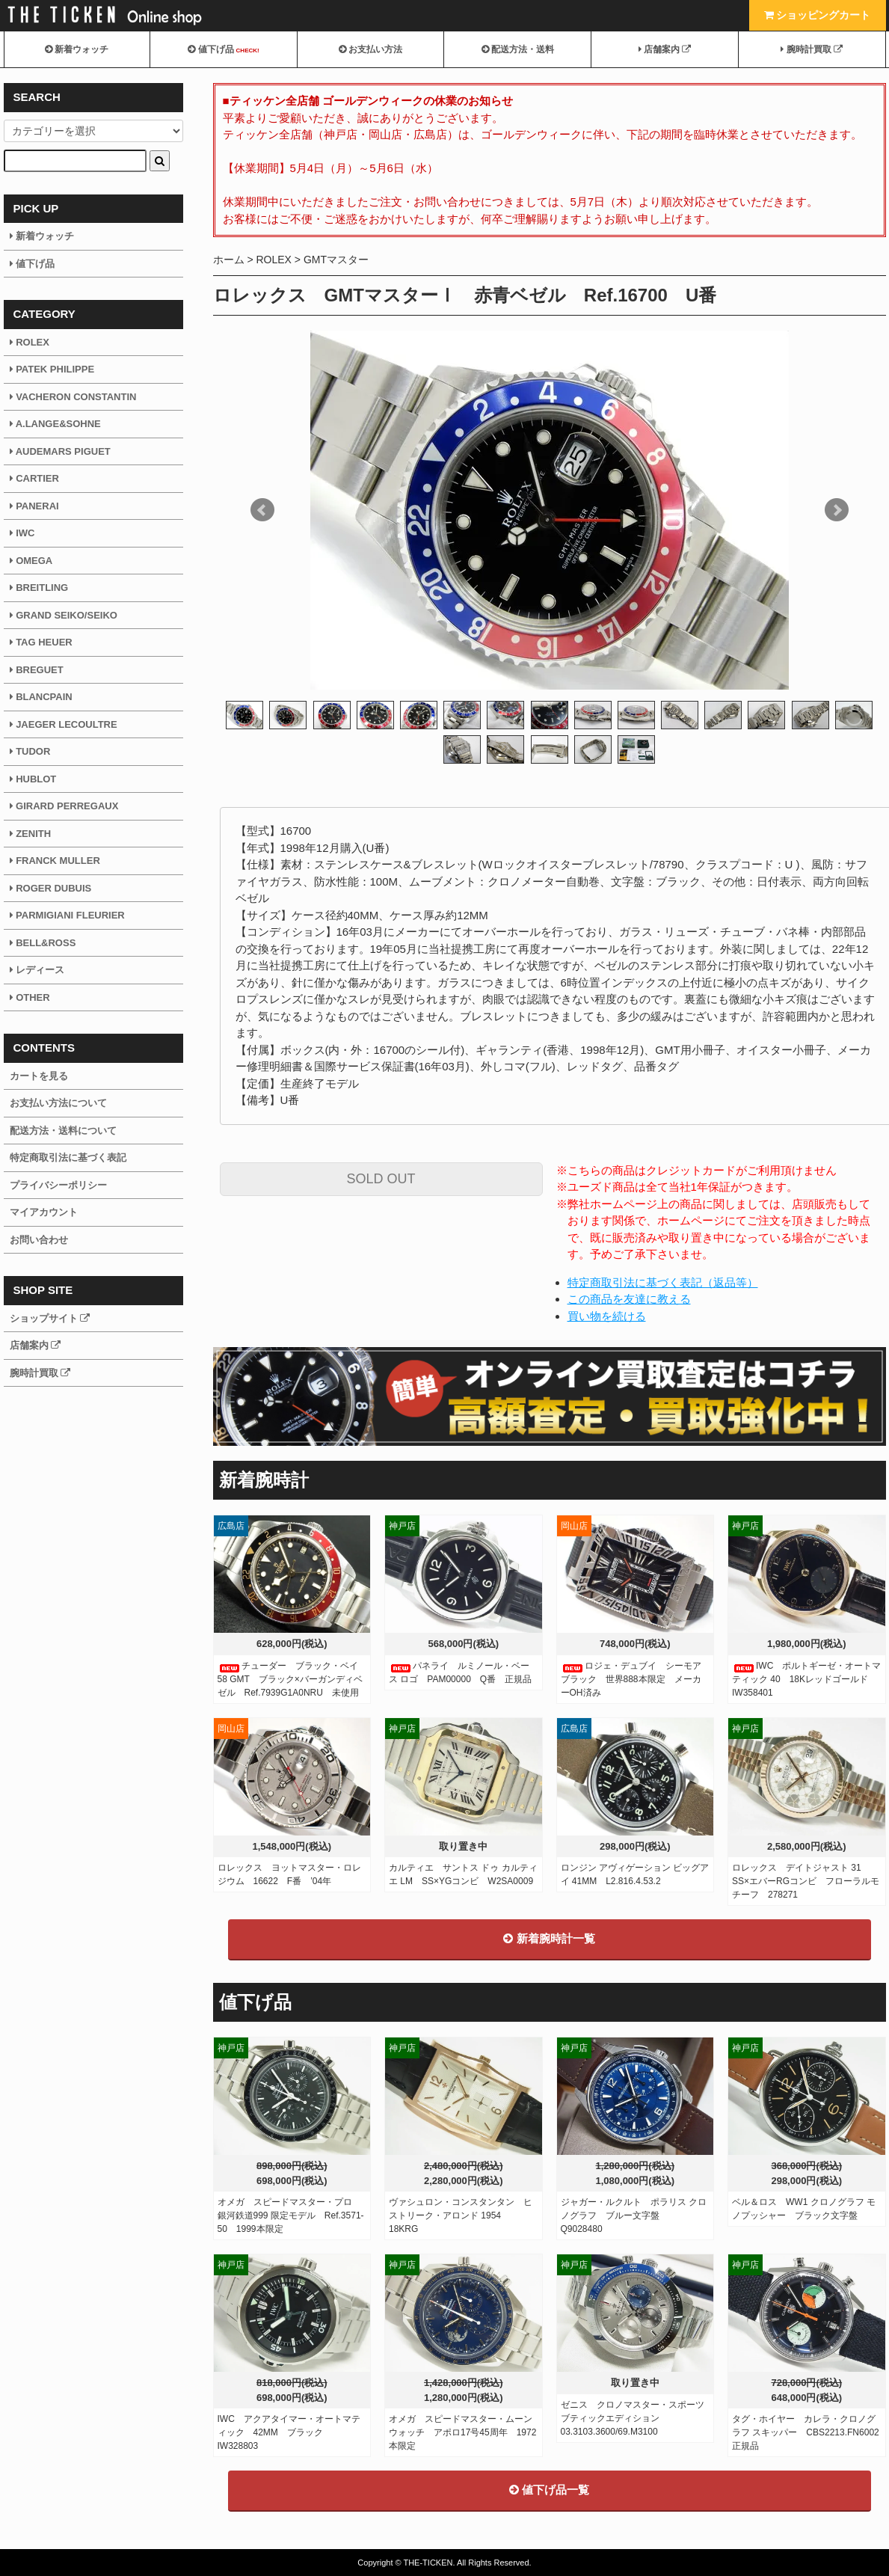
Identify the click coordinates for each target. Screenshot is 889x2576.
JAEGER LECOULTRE (63, 724)
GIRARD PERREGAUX (64, 806)
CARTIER (34, 478)
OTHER (30, 997)
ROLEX (273, 260)
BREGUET (37, 669)
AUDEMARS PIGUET (60, 451)
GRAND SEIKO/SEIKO (63, 615)
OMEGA (31, 560)
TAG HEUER (41, 642)
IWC (22, 533)
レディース (37, 969)
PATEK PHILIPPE (52, 369)
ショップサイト (50, 1318)
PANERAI (34, 506)
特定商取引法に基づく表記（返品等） (662, 1282)
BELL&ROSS (43, 942)
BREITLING (39, 587)
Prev (262, 510)
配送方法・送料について (63, 1130)
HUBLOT (33, 779)
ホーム (228, 260)
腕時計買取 (812, 49)
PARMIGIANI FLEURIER (67, 915)
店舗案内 (665, 49)
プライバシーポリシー (58, 1185)
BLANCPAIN (41, 696)
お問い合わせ (39, 1239)
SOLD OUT (380, 1178)
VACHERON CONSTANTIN (73, 396)
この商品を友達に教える (629, 1298)
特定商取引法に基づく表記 (68, 1157)
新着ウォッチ (76, 49)
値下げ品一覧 (549, 2489)
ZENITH (31, 833)
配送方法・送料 (518, 49)
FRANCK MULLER (55, 860)
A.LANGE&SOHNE (55, 423)
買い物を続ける (606, 1316)
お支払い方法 (370, 49)
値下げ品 (223, 49)
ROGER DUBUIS (51, 888)
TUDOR (30, 751)
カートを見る (39, 1076)
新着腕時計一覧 (548, 1938)
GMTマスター (336, 260)
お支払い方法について (58, 1102)
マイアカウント (44, 1212)
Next (837, 510)
